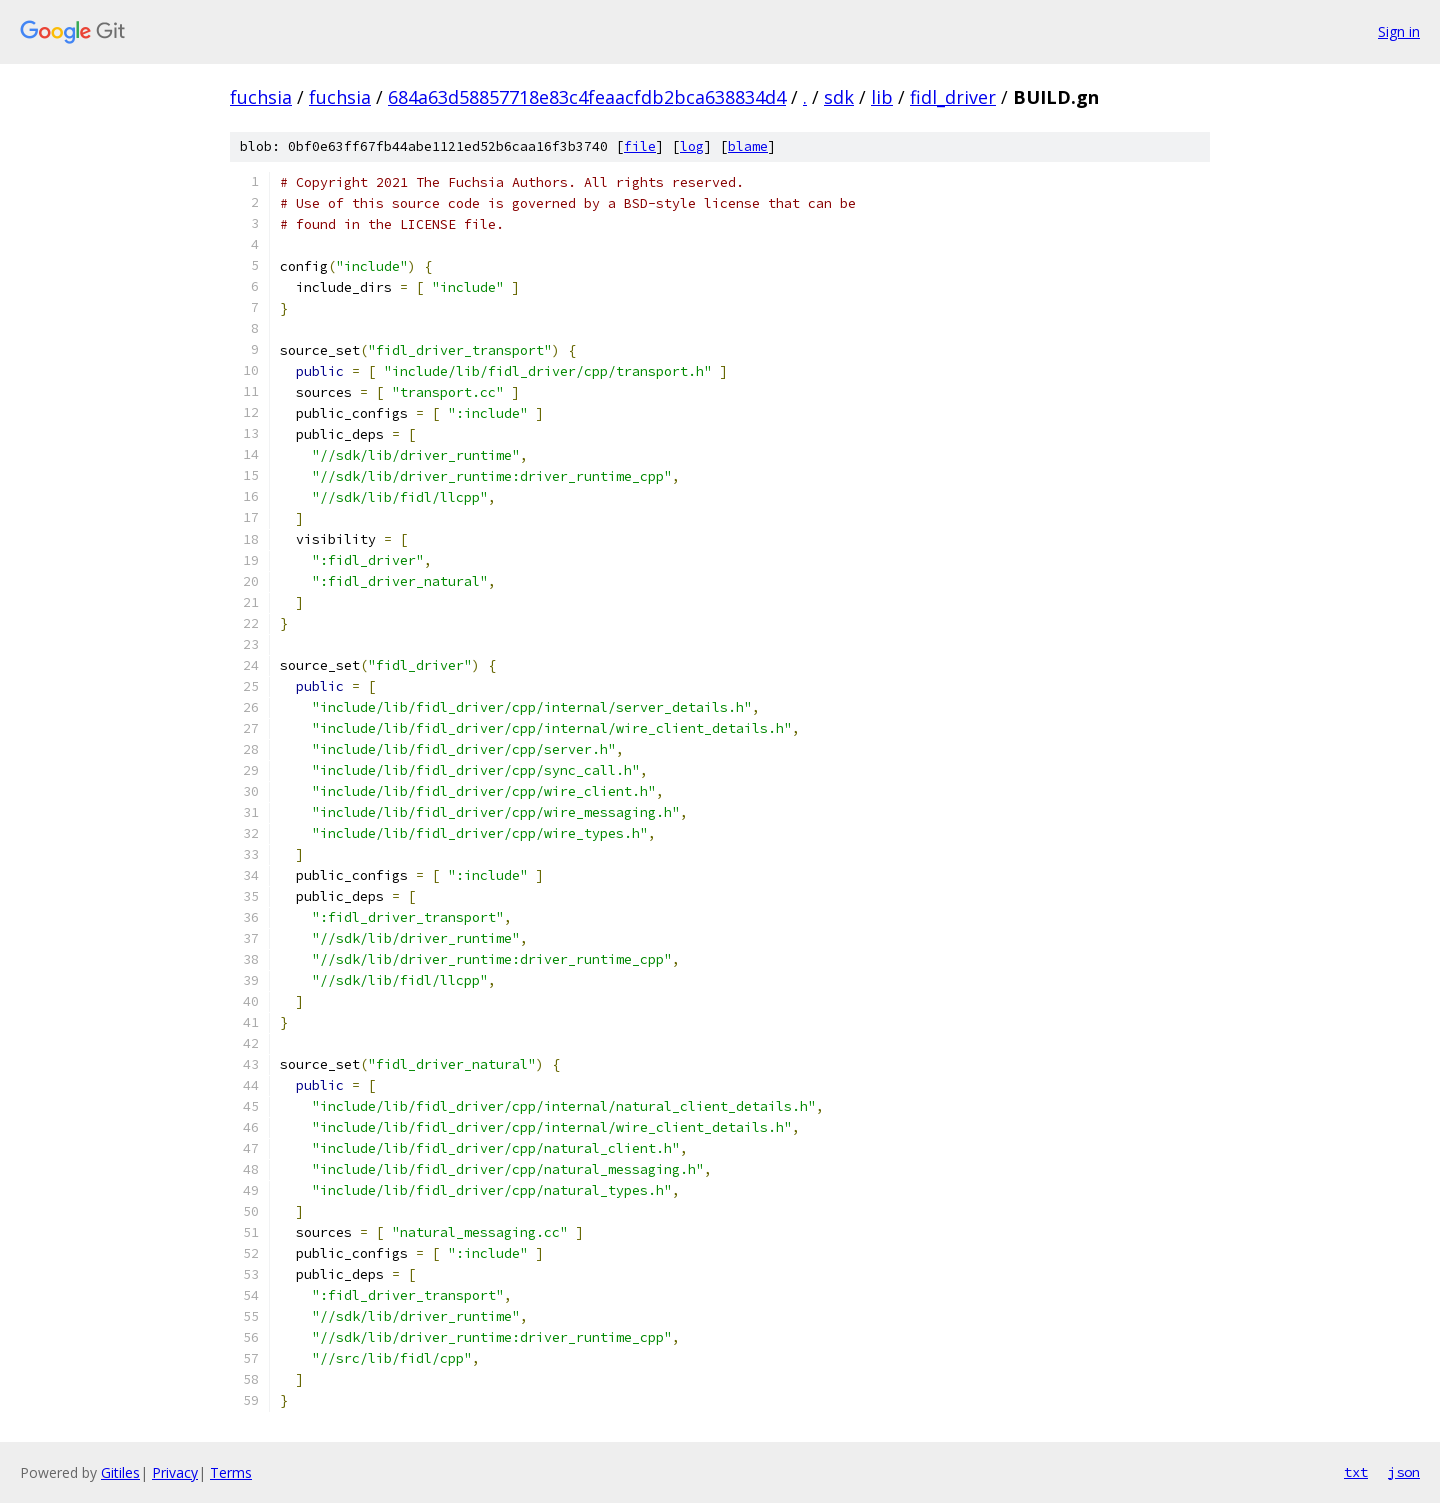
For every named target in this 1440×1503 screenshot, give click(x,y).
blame (748, 146)
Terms (231, 1472)
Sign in (1399, 31)
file (640, 146)
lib (882, 97)
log (692, 146)
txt (1356, 1472)
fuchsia (261, 97)
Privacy (175, 1472)
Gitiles (120, 1472)
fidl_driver (953, 97)
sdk (839, 97)
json (1404, 1472)
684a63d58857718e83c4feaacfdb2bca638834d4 (587, 97)
